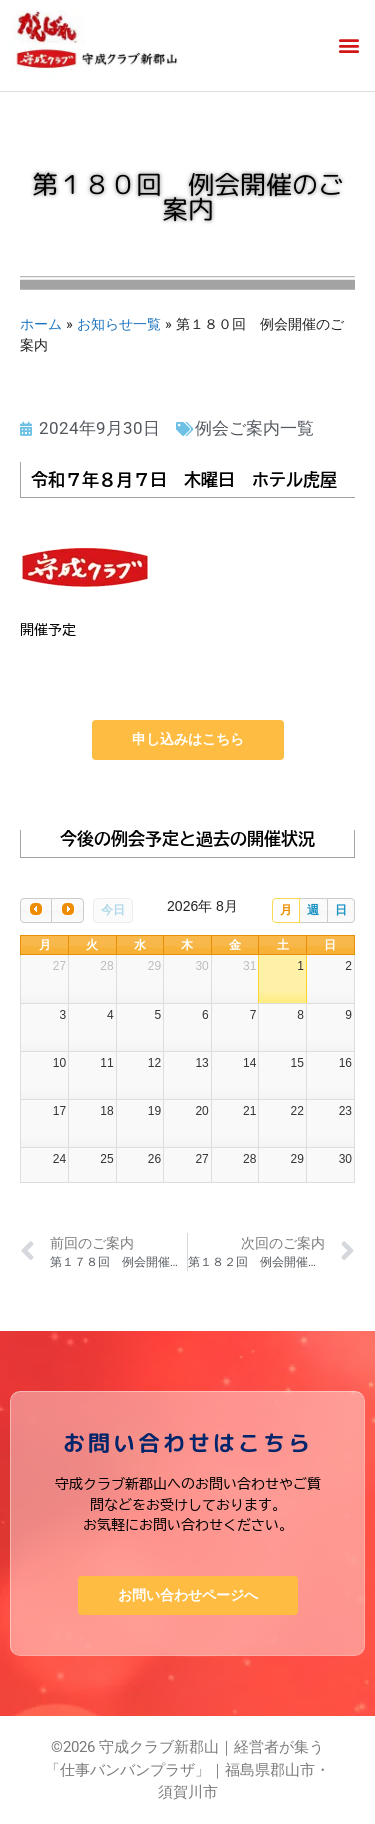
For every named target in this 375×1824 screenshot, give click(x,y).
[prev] (36, 910)
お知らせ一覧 (119, 323)
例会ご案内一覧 (254, 428)
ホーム (41, 323)
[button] (348, 45)
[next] (67, 910)
